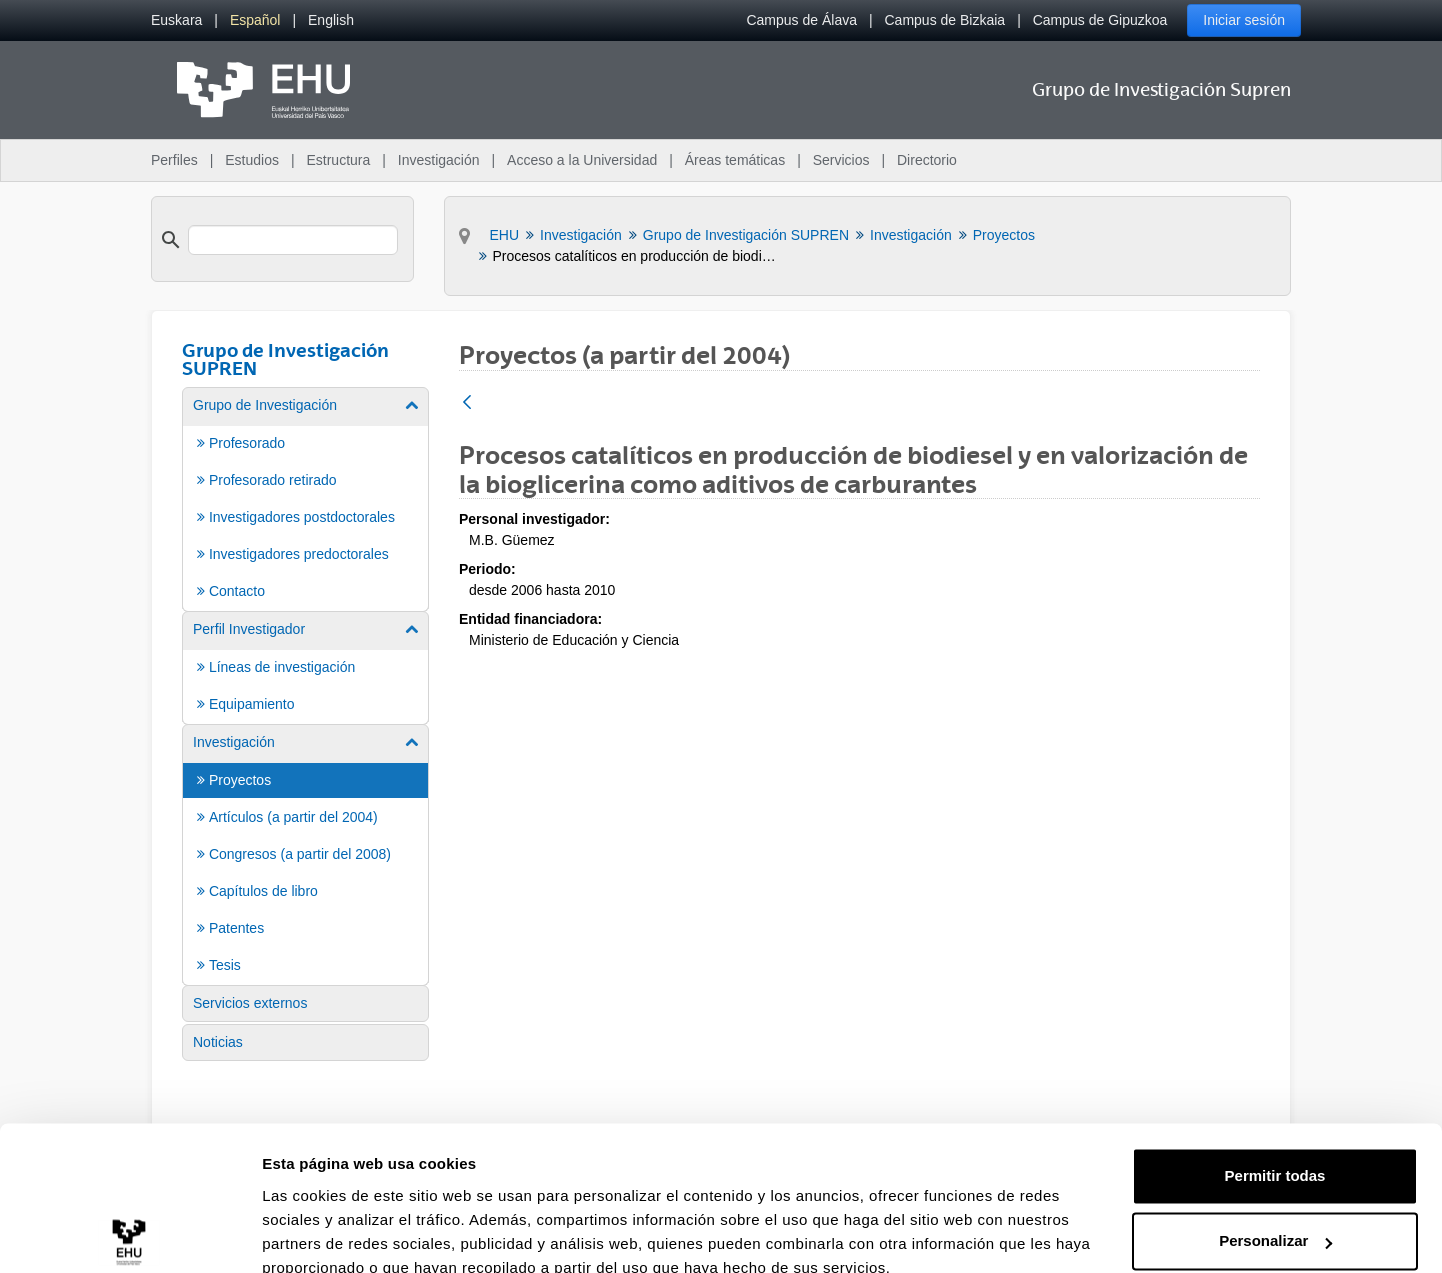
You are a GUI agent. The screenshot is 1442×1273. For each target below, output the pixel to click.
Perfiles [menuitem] (174, 160)
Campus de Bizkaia (945, 20)
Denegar (1275, 1217)
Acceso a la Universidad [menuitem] (582, 160)
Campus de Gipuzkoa (1100, 20)
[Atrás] (467, 403)
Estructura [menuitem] (338, 160)
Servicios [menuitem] (841, 160)
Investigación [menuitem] (439, 160)
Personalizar (1275, 1151)
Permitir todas (1275, 1086)
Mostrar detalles (320, 1233)
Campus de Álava (801, 20)
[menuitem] (176, 20)
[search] (293, 240)
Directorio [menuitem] (927, 160)
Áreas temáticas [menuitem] (735, 160)
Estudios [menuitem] (252, 160)
